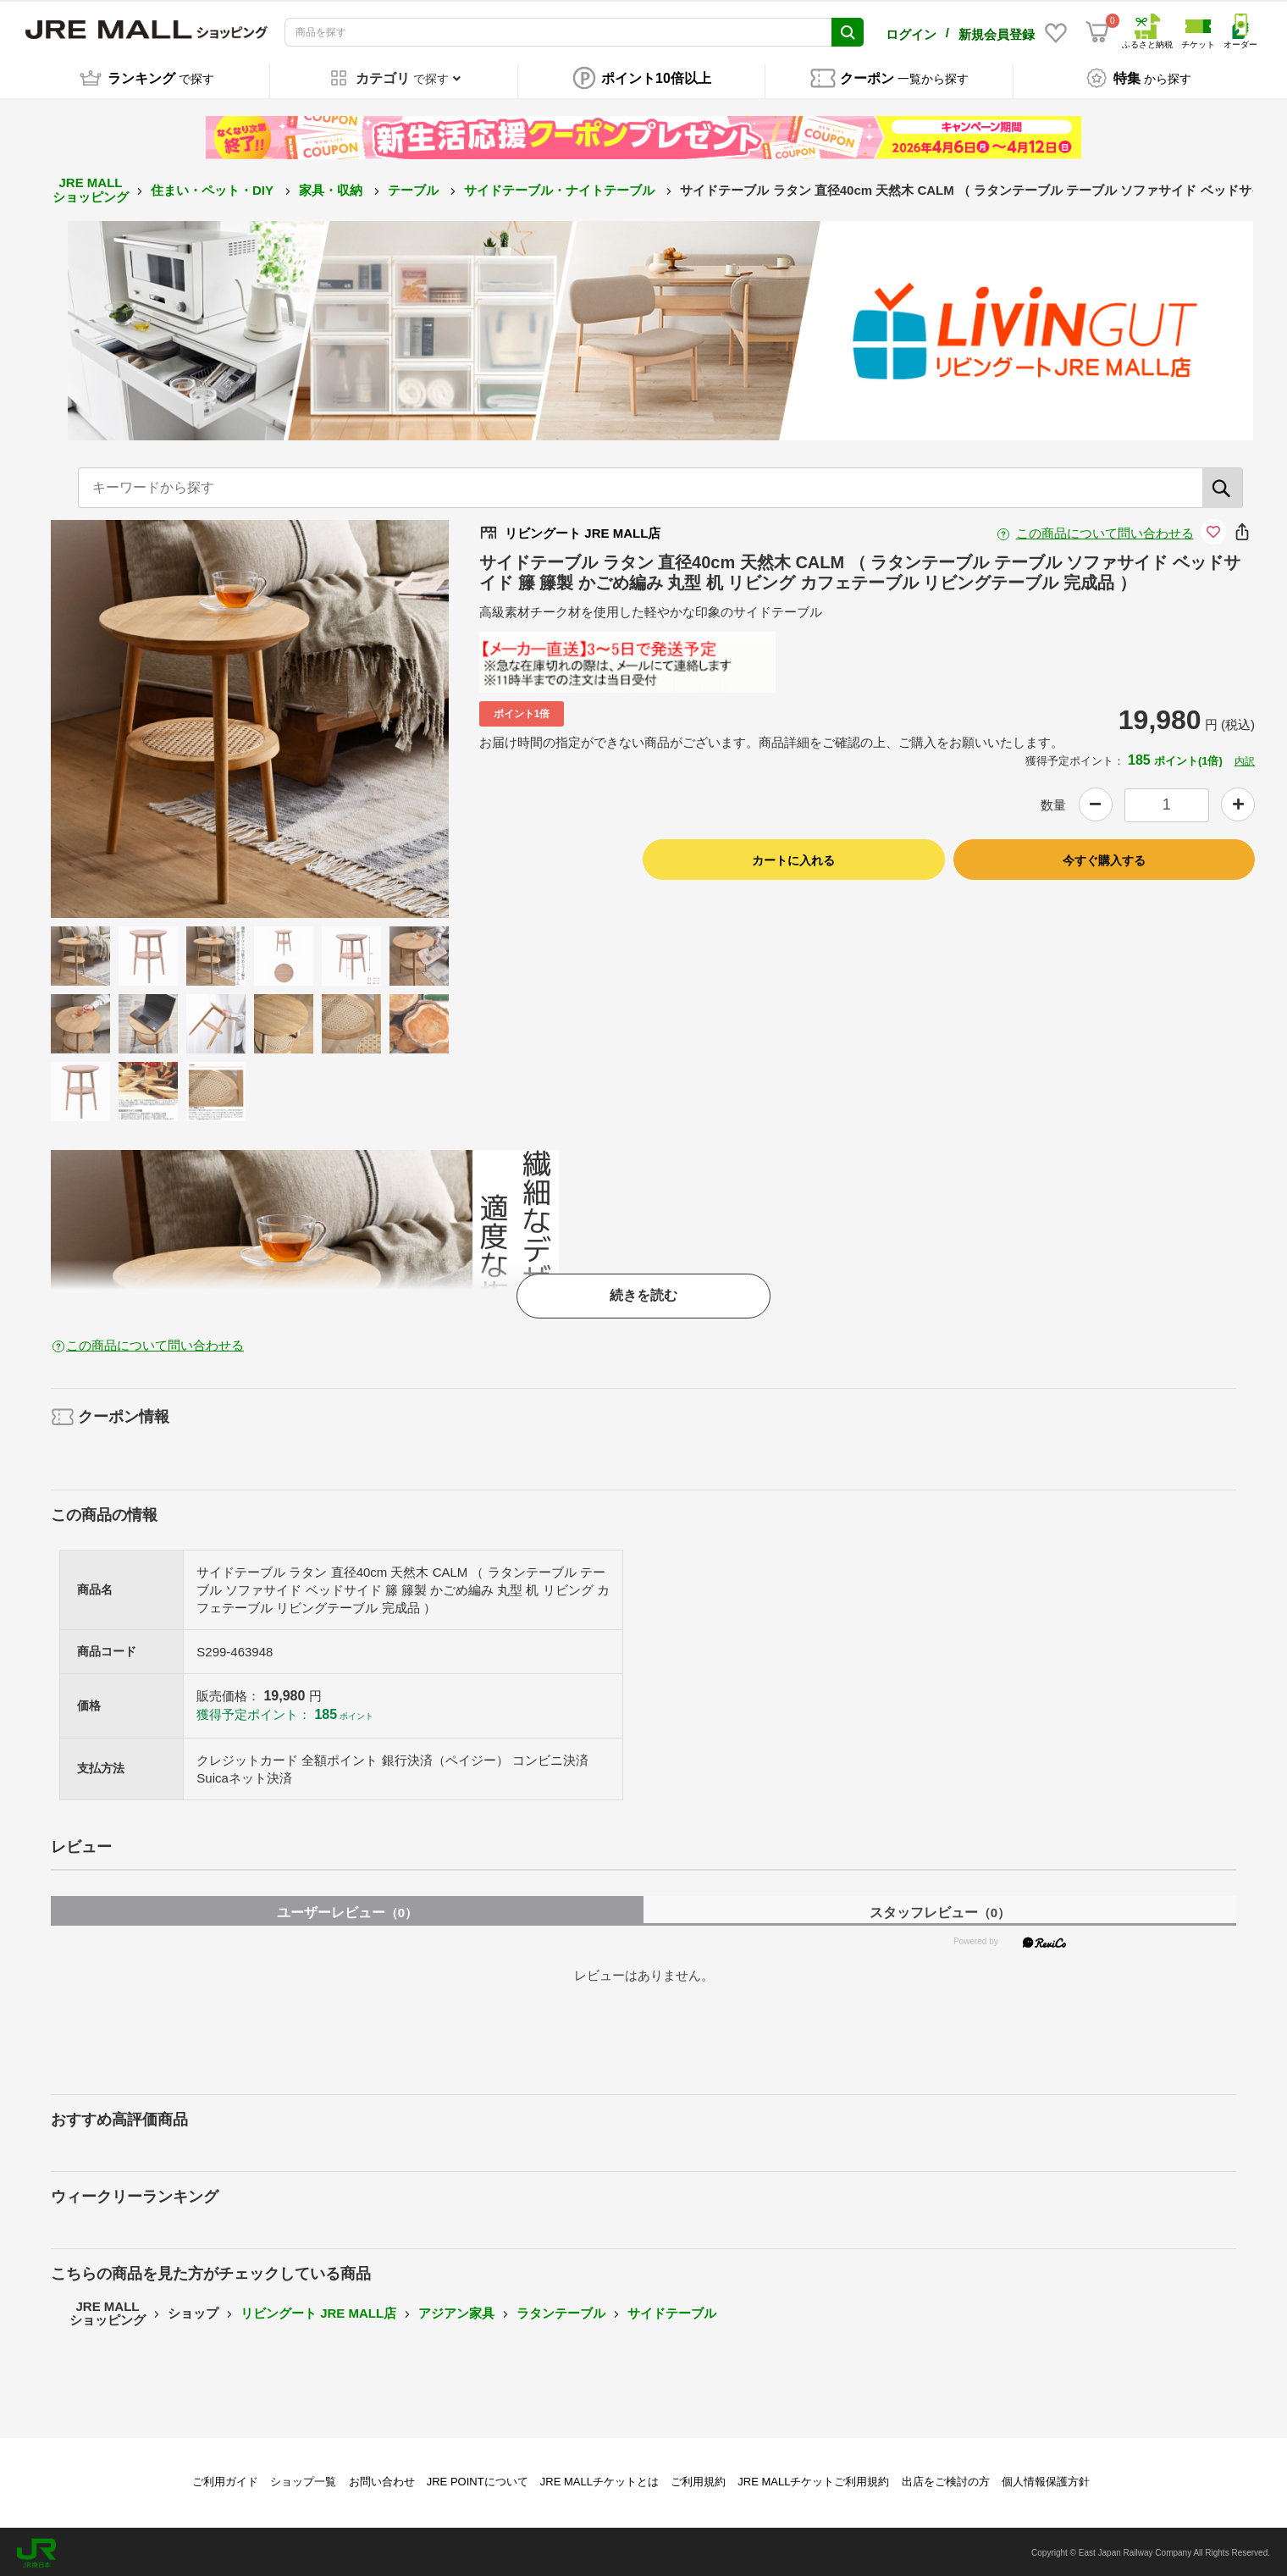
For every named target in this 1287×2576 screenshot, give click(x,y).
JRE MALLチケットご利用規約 (813, 2479)
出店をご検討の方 (946, 2479)
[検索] (1222, 486)
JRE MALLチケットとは (599, 2479)
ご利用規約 (698, 2479)
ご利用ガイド (225, 2479)
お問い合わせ (382, 2479)
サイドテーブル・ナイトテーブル (561, 187)
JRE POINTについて (477, 2479)
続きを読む (643, 1293)
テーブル (415, 187)
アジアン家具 (456, 2310)
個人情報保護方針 (1046, 2479)
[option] (250, 717)
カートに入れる (793, 858)
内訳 (1245, 760)
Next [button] (363, 717)
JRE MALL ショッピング (90, 188)
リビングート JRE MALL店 (318, 2310)
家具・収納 (332, 187)
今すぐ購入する (1104, 858)
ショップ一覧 (303, 2479)
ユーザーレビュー (347, 1911)
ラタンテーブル (560, 2310)
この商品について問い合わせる (1105, 531)
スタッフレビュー (940, 1911)
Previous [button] (136, 717)
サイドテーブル (671, 2310)
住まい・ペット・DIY (214, 187)
